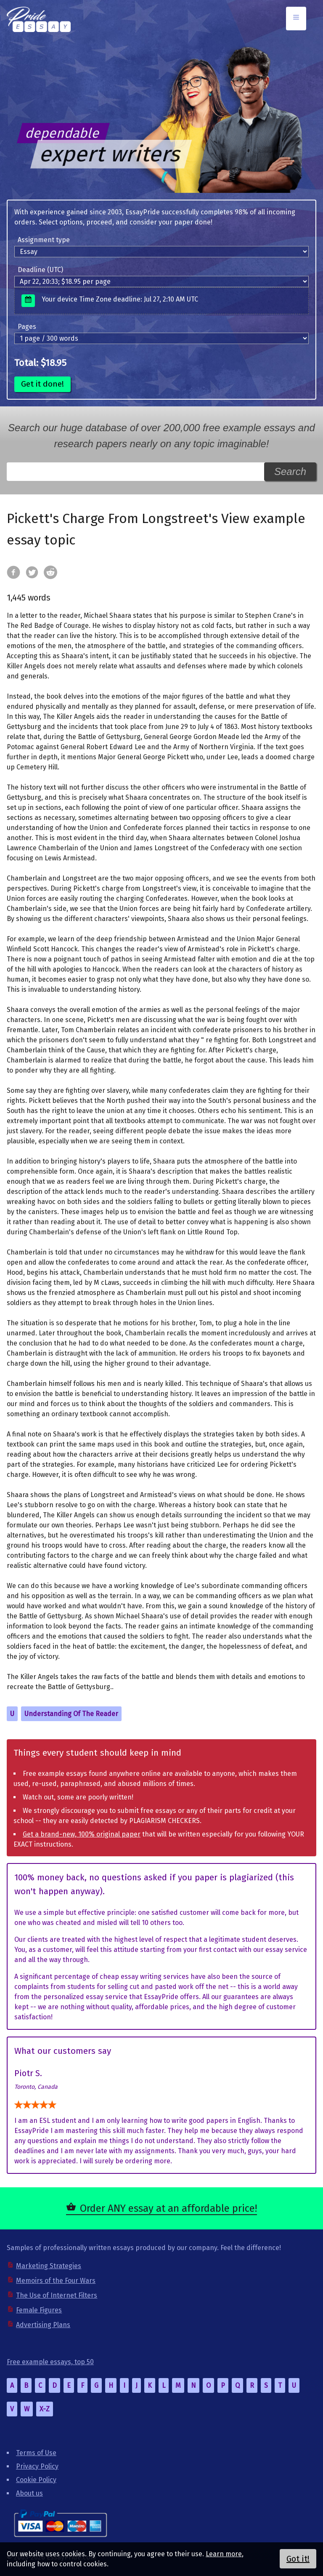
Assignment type (44, 240)
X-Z (45, 2409)
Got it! (298, 2559)
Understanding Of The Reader (71, 1714)
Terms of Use (36, 2453)
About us (29, 2493)
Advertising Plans (43, 2325)
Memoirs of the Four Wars (55, 2281)
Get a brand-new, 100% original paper (81, 1834)
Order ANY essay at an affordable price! (168, 2208)
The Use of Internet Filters (56, 2295)
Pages (27, 327)
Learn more (224, 2554)
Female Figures (39, 2310)
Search (290, 471)
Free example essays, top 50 (50, 2362)
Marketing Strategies (48, 2266)
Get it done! (42, 384)
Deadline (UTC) (40, 270)
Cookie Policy (36, 2480)
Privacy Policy (37, 2466)
